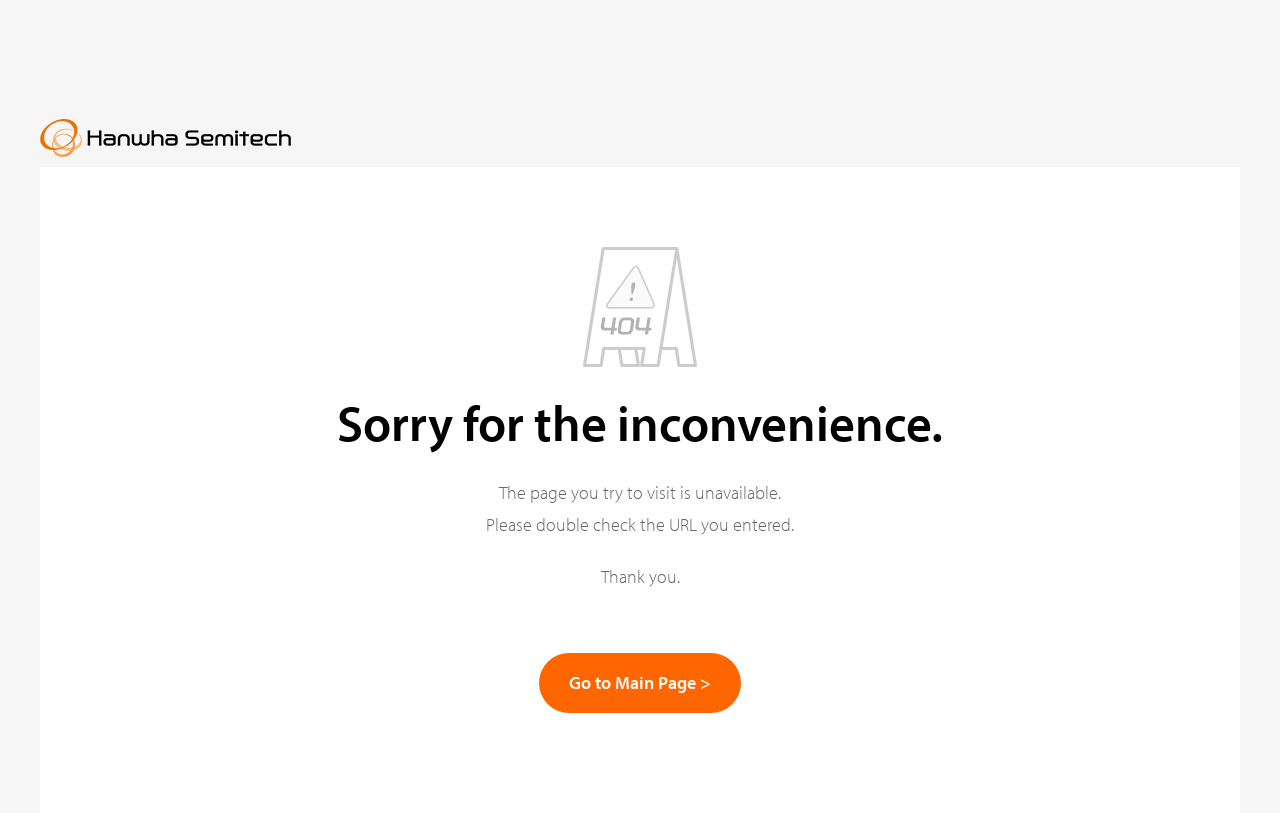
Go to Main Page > (640, 682)
